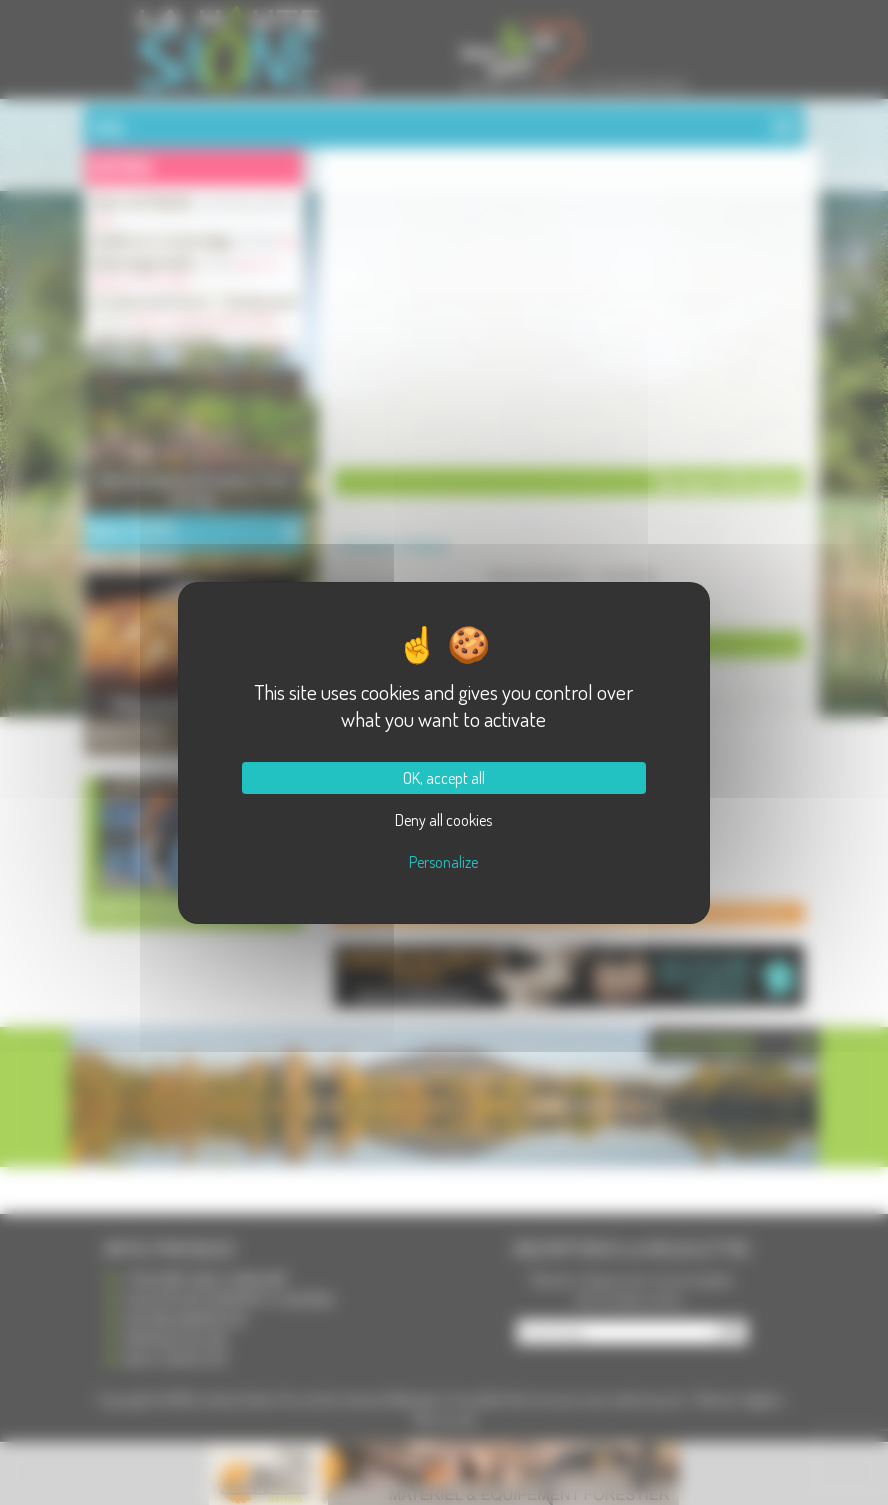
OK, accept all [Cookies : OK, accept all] (444, 778)
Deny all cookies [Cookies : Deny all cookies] (443, 820)
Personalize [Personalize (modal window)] (443, 862)
